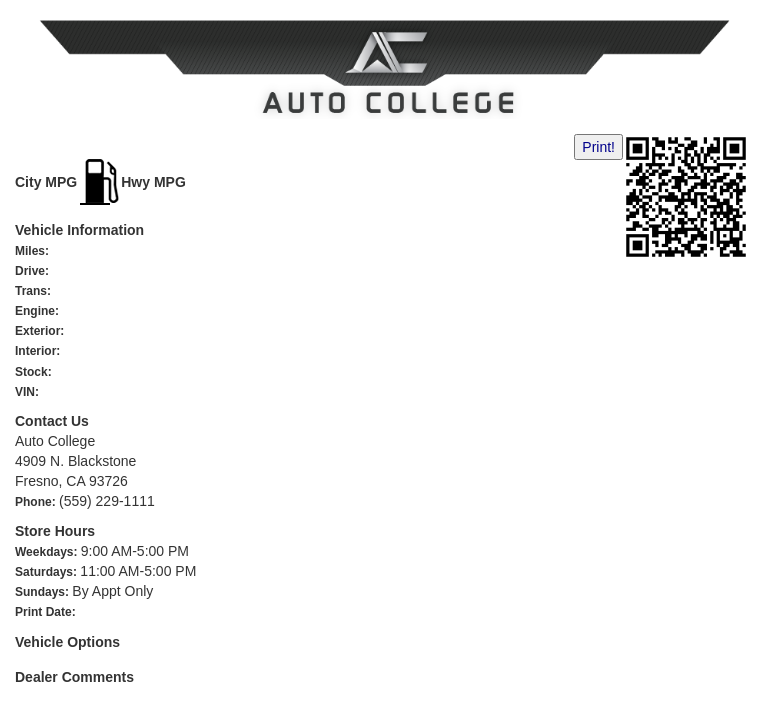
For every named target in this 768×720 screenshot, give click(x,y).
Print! (598, 147)
